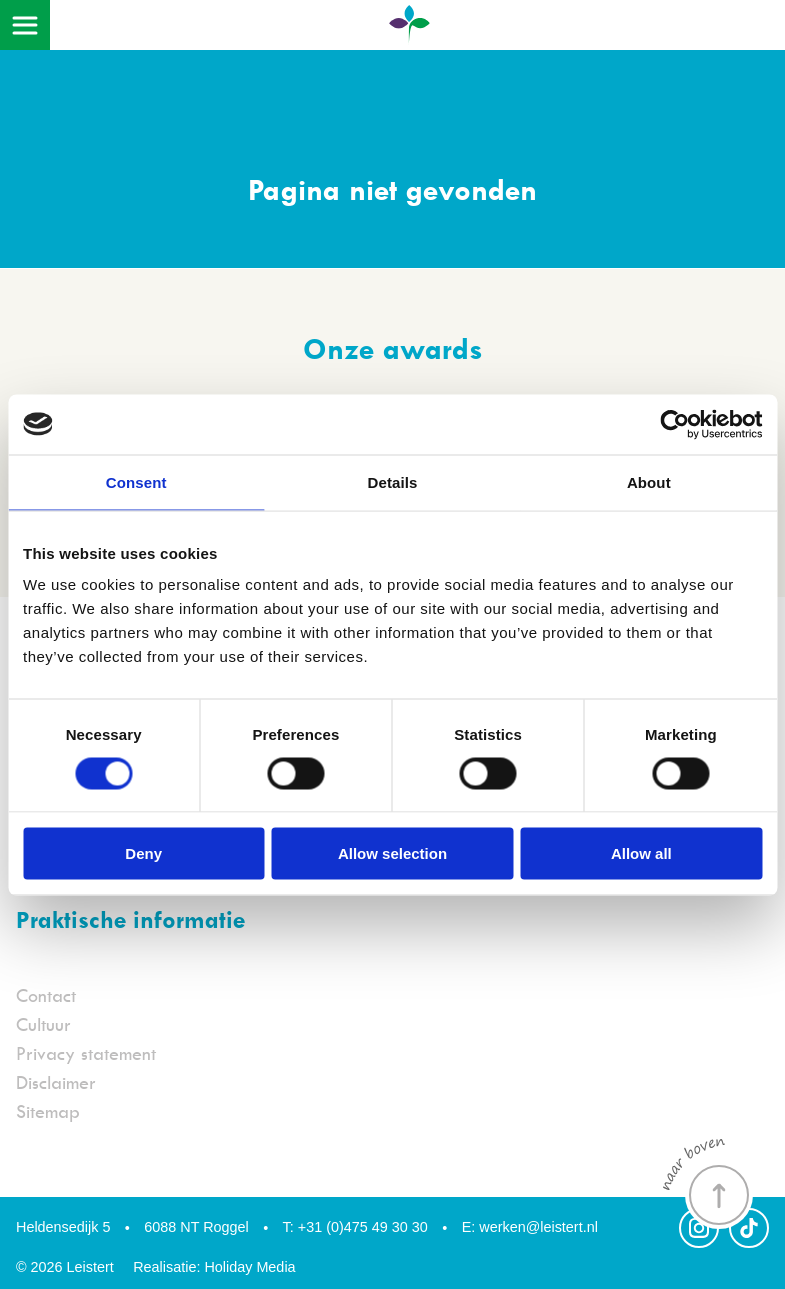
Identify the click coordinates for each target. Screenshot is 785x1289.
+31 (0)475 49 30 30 (355, 1227)
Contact (46, 995)
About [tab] (649, 481)
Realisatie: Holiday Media (214, 1266)
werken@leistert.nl (530, 1227)
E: (469, 1227)
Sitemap (48, 1111)
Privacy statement (86, 1053)
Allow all (641, 853)
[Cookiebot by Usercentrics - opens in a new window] (674, 424)
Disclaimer (56, 1082)
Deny (143, 853)
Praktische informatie (130, 919)
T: (288, 1227)
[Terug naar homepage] (409, 31)
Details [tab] (393, 481)
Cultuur (43, 1024)
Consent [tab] (136, 481)
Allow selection (392, 853)
